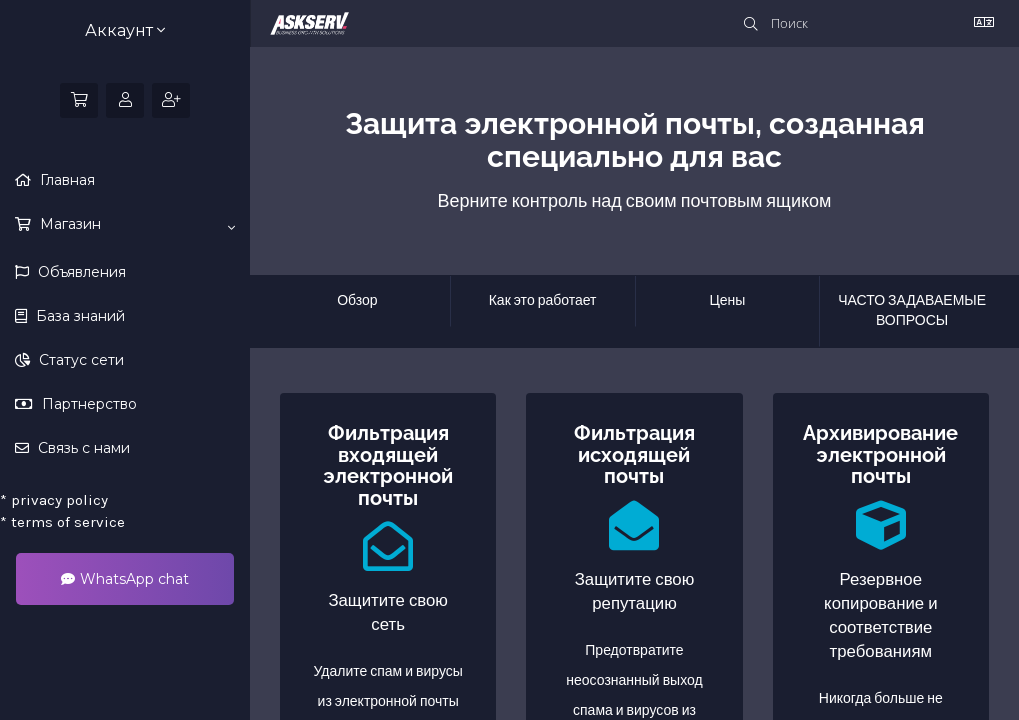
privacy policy (54, 500)
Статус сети (79, 360)
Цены (727, 300)
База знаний (78, 316)
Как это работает (543, 300)
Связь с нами (82, 448)
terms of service (62, 522)
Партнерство (87, 404)
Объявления (80, 272)
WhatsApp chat (125, 579)
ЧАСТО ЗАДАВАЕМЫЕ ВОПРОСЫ (912, 310)
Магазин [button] (135, 225)
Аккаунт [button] (125, 30)
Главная (65, 180)
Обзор (357, 300)
